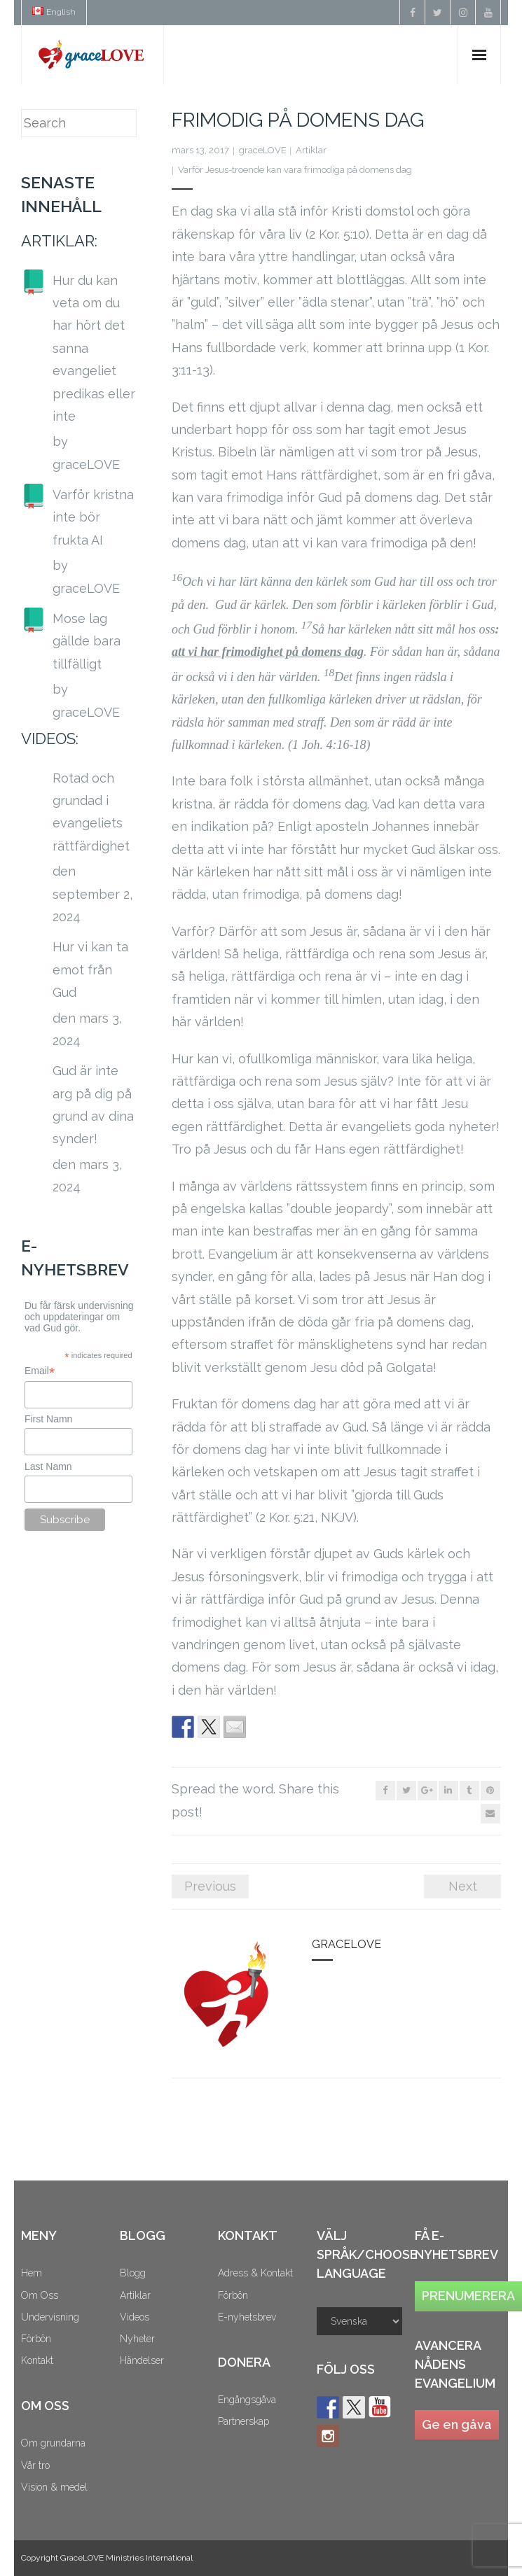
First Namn (48, 1418)
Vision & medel (54, 2487)
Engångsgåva (247, 2399)
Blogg (133, 2272)
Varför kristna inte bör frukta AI (93, 517)
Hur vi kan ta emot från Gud (90, 969)
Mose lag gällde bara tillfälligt (87, 641)
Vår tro (35, 2465)
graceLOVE (263, 150)
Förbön (36, 2338)
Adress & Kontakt (255, 2272)
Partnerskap (243, 2421)
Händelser (142, 2360)
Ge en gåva (457, 2424)
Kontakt (37, 2360)
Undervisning (50, 2317)
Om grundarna (53, 2443)
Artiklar (311, 150)
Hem (31, 2272)
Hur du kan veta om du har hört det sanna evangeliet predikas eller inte (94, 348)
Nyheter (137, 2338)
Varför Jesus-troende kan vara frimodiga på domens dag (295, 169)
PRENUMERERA (468, 2295)
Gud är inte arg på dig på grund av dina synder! (93, 1104)
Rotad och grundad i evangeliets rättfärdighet (91, 812)
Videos (134, 2317)
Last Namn (48, 1466)
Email (40, 1371)
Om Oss (39, 2295)
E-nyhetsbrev (247, 2317)
